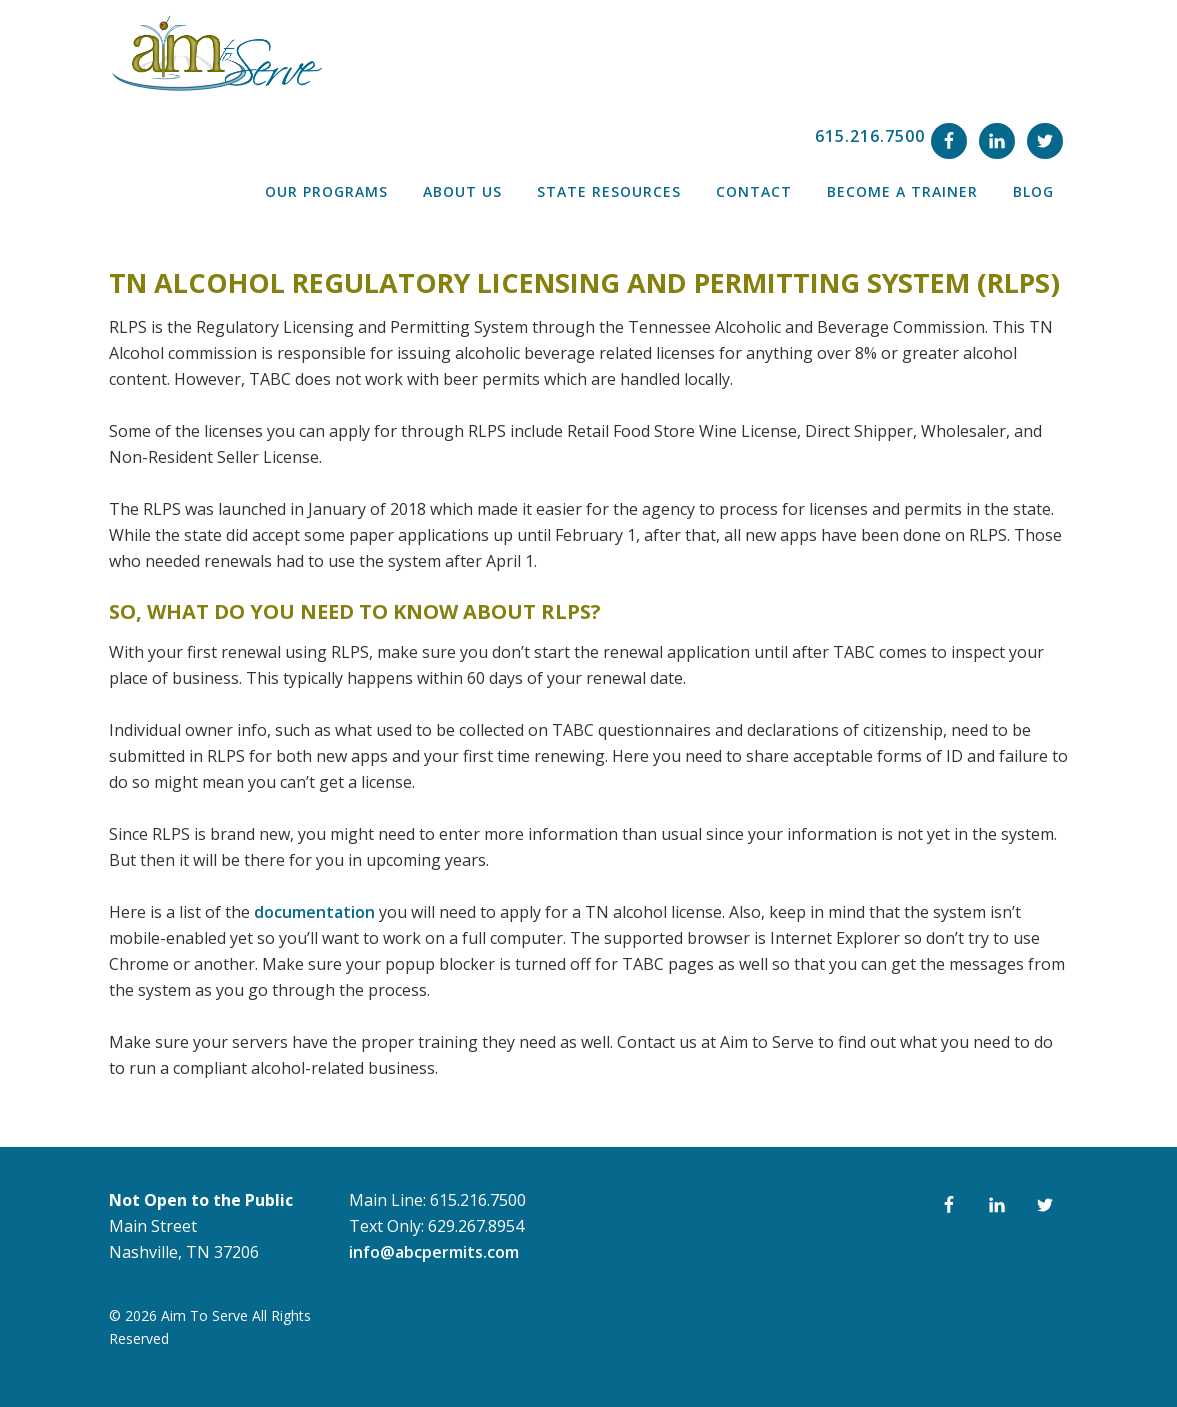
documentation (314, 912)
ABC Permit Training (215, 54)
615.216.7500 (870, 136)
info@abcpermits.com (434, 1252)
